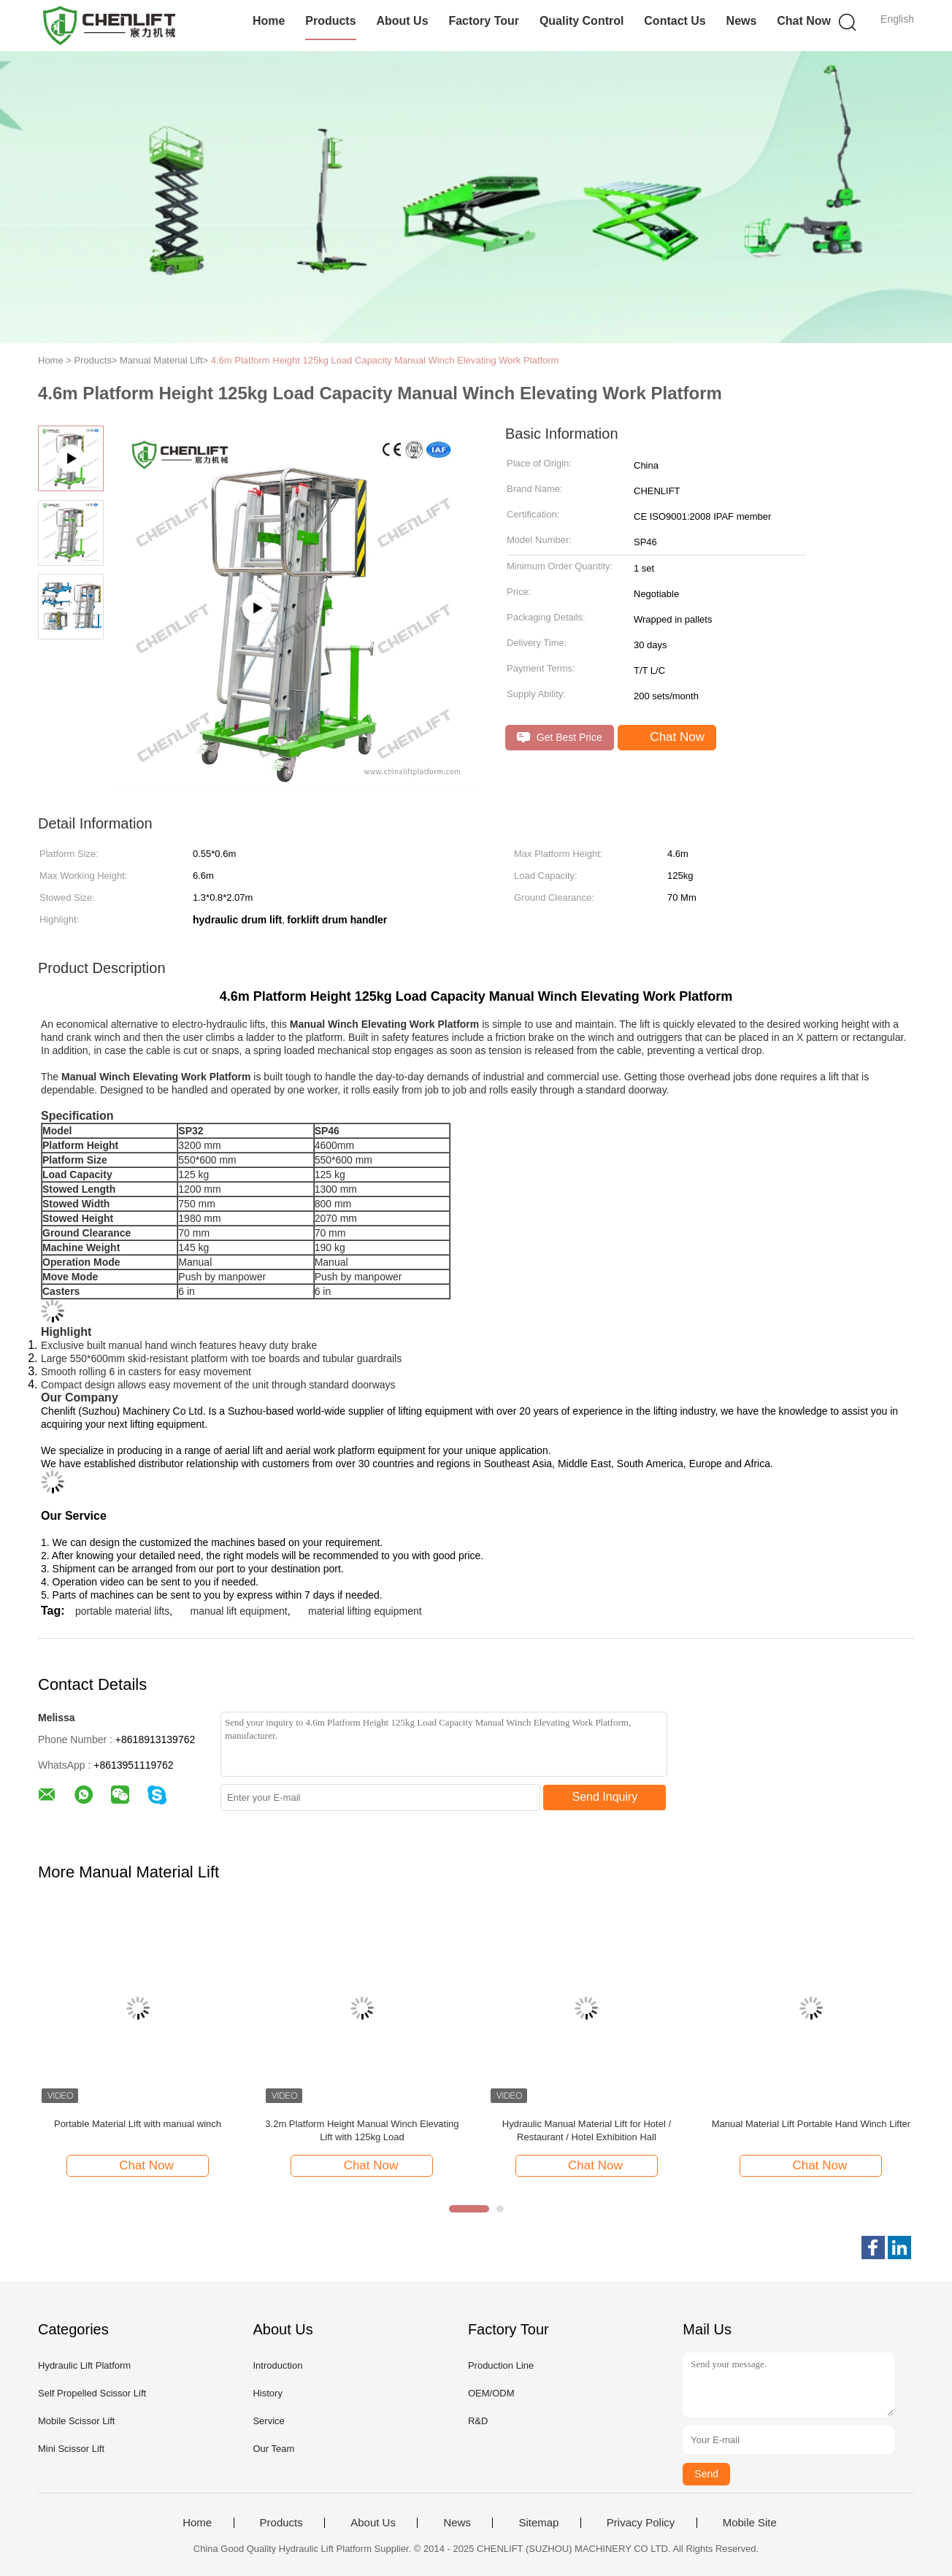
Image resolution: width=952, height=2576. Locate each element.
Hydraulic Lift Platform (84, 2365)
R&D (478, 2420)
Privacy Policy (641, 2523)
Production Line (501, 2365)
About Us (402, 21)
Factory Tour (483, 21)
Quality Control (582, 21)
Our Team (273, 2448)
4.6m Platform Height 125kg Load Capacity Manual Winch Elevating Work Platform (385, 360)
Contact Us (674, 21)
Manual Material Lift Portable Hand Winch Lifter (811, 2123)
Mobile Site (750, 2523)
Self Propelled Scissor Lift (92, 2393)
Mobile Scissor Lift (76, 2420)
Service (268, 2420)
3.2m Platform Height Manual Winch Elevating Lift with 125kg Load (361, 2130)
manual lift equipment (239, 1611)
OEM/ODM (491, 2393)
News (741, 21)
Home (269, 21)
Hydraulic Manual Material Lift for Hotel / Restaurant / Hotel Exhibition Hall (586, 2130)
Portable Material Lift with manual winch (137, 2123)
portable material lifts (122, 1611)
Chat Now (804, 21)
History (267, 2393)
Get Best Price (559, 737)
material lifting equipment (365, 1611)
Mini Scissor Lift (71, 2448)
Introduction (277, 2365)
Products (330, 21)
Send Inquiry (605, 1797)
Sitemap (538, 2523)
